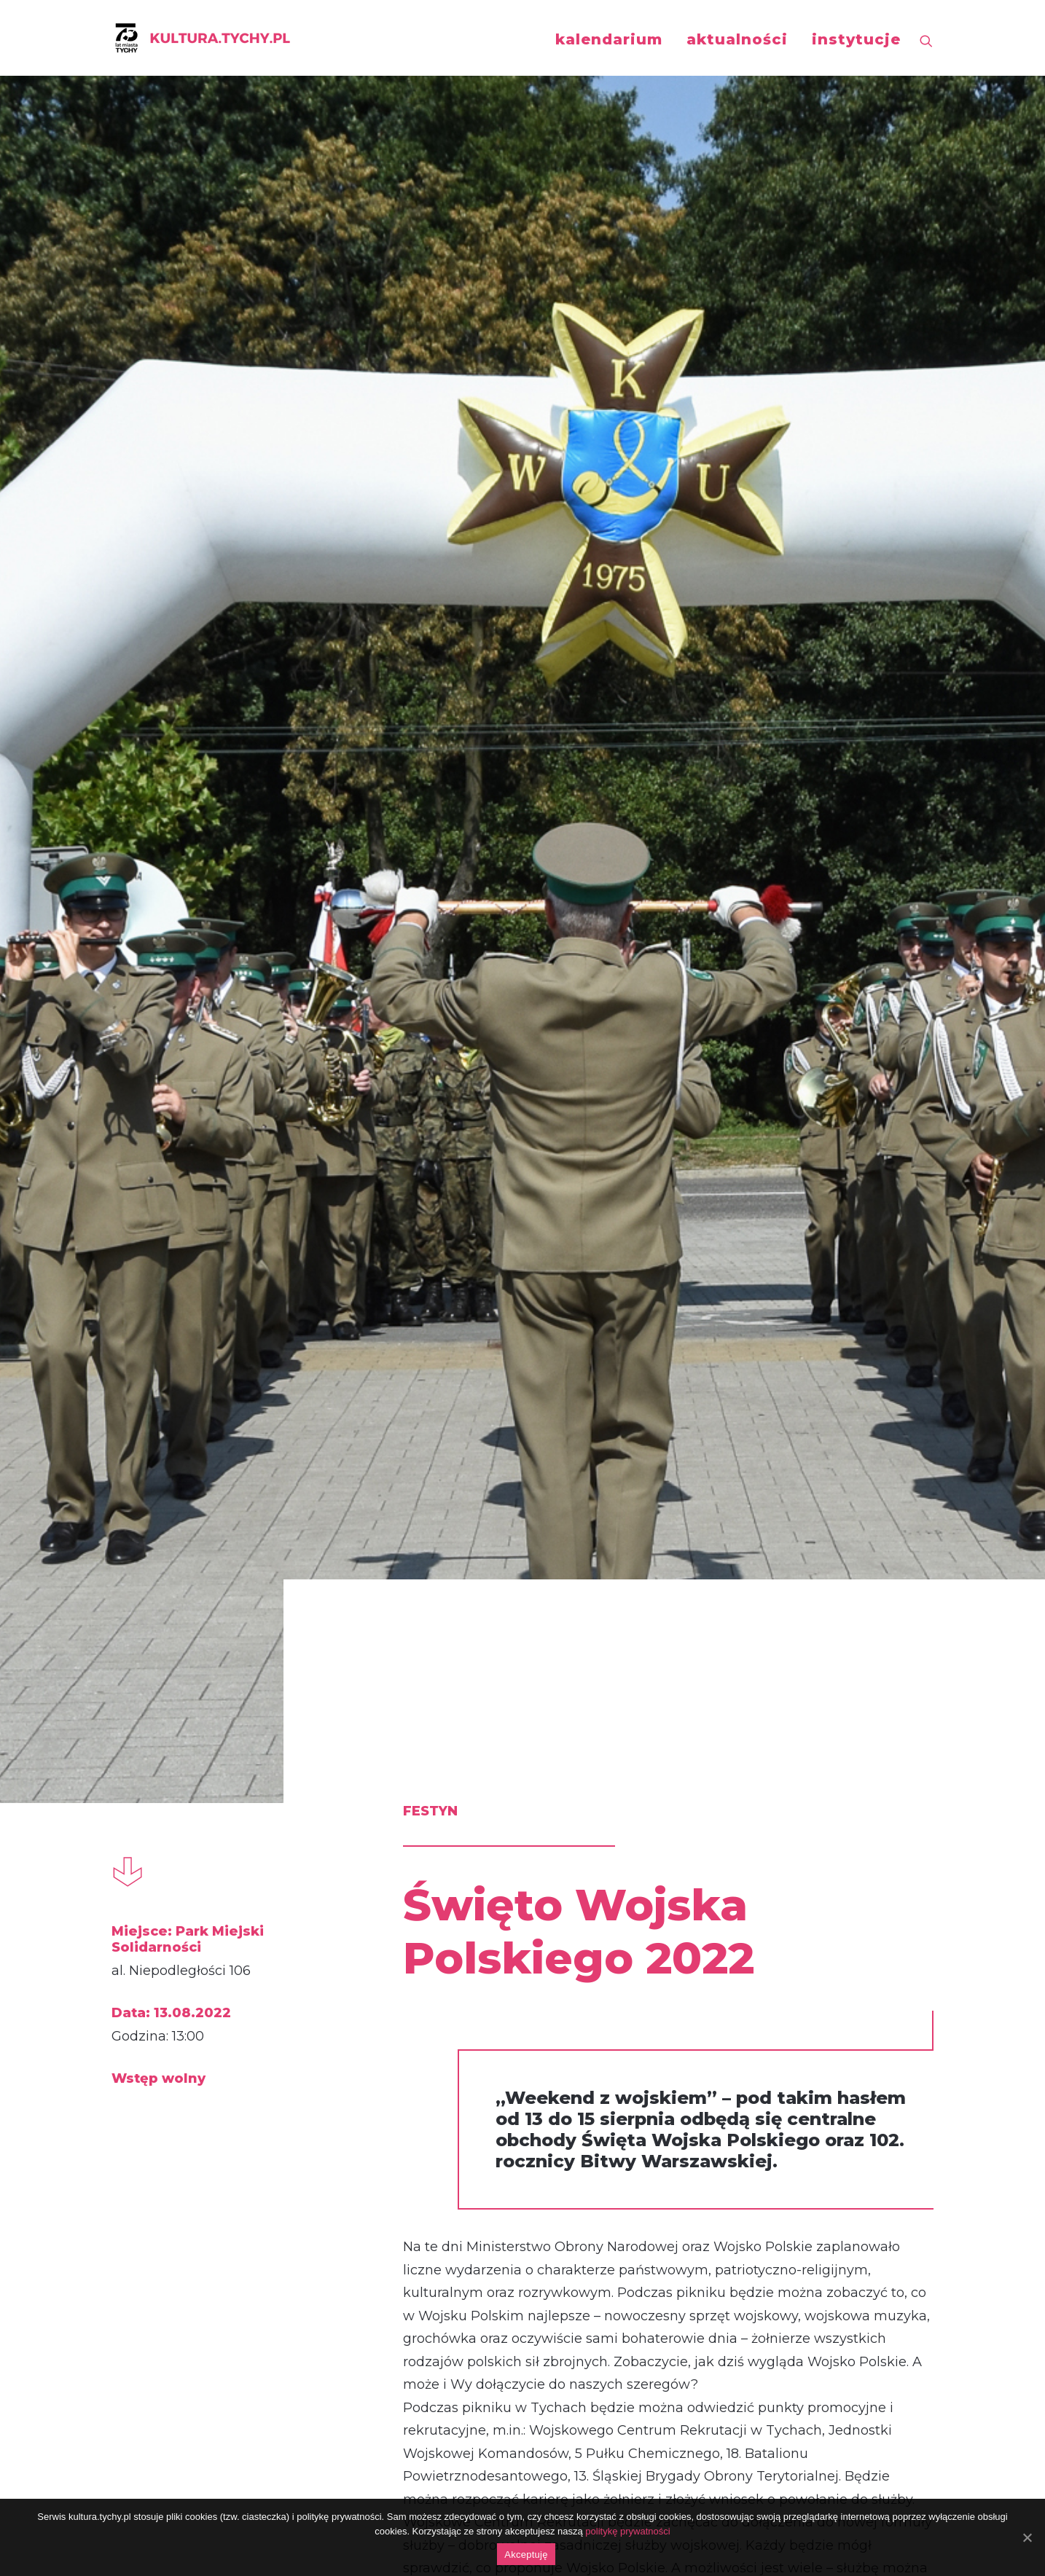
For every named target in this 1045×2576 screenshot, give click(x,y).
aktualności (737, 39)
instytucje (856, 39)
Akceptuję (525, 2554)
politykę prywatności (627, 2531)
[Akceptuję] (1026, 2537)
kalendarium (608, 39)
